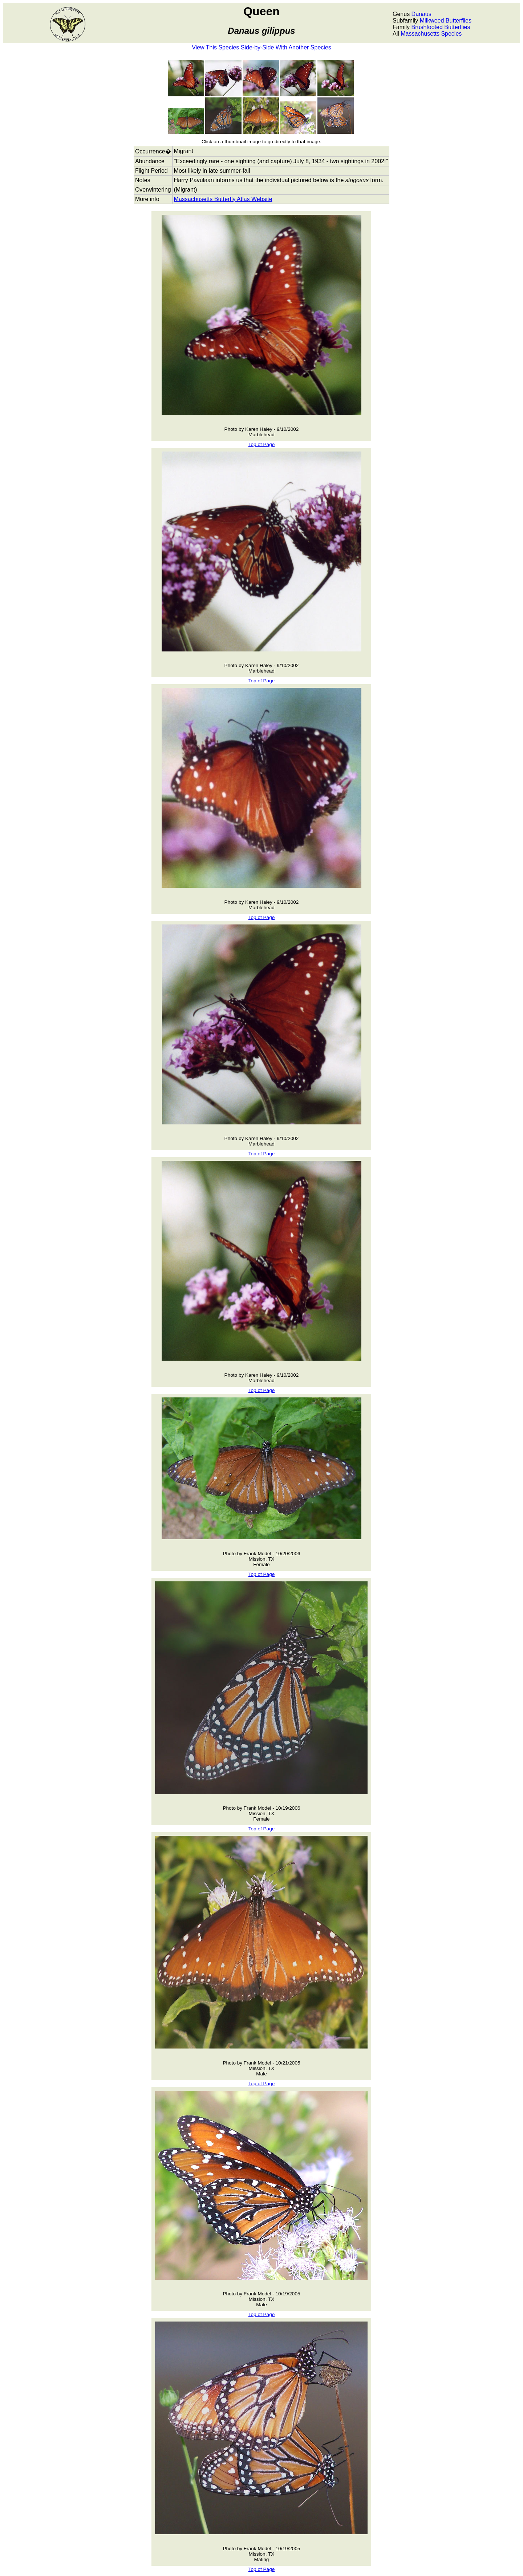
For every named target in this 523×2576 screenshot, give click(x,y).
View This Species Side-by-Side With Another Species (261, 47)
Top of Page (261, 444)
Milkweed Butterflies (445, 20)
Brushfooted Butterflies (440, 27)
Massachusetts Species (431, 34)
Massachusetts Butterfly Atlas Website (223, 199)
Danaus (421, 14)
